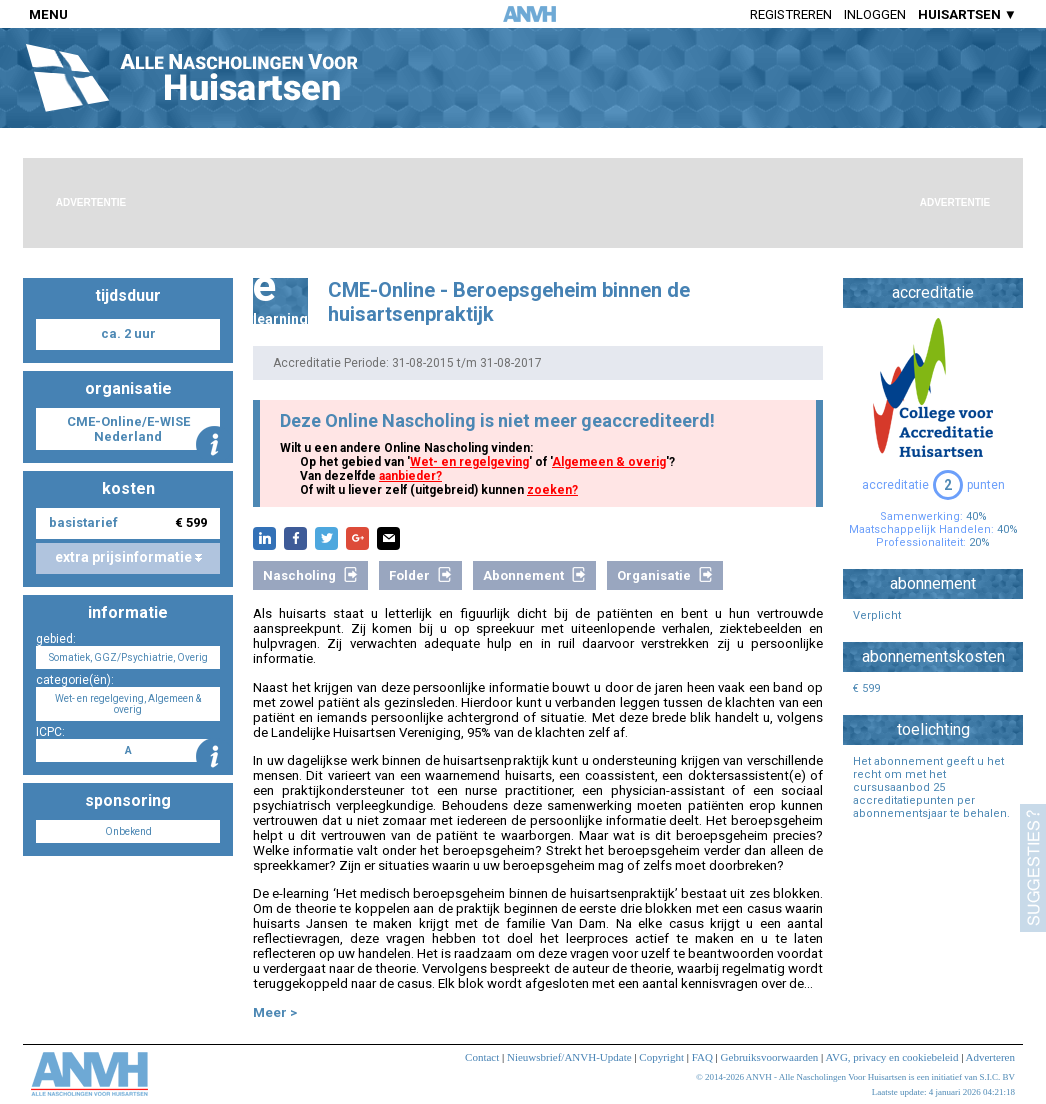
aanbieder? (410, 476)
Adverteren (990, 1057)
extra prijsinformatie (128, 557)
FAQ (702, 1057)
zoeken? (552, 490)
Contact (482, 1057)
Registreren (791, 14)
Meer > (275, 1012)
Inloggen (875, 14)
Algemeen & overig (609, 462)
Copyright (661, 1057)
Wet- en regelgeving (469, 462)
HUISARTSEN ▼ (967, 14)
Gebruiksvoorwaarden (770, 1057)
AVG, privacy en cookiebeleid (891, 1057)
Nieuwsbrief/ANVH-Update (569, 1057)
